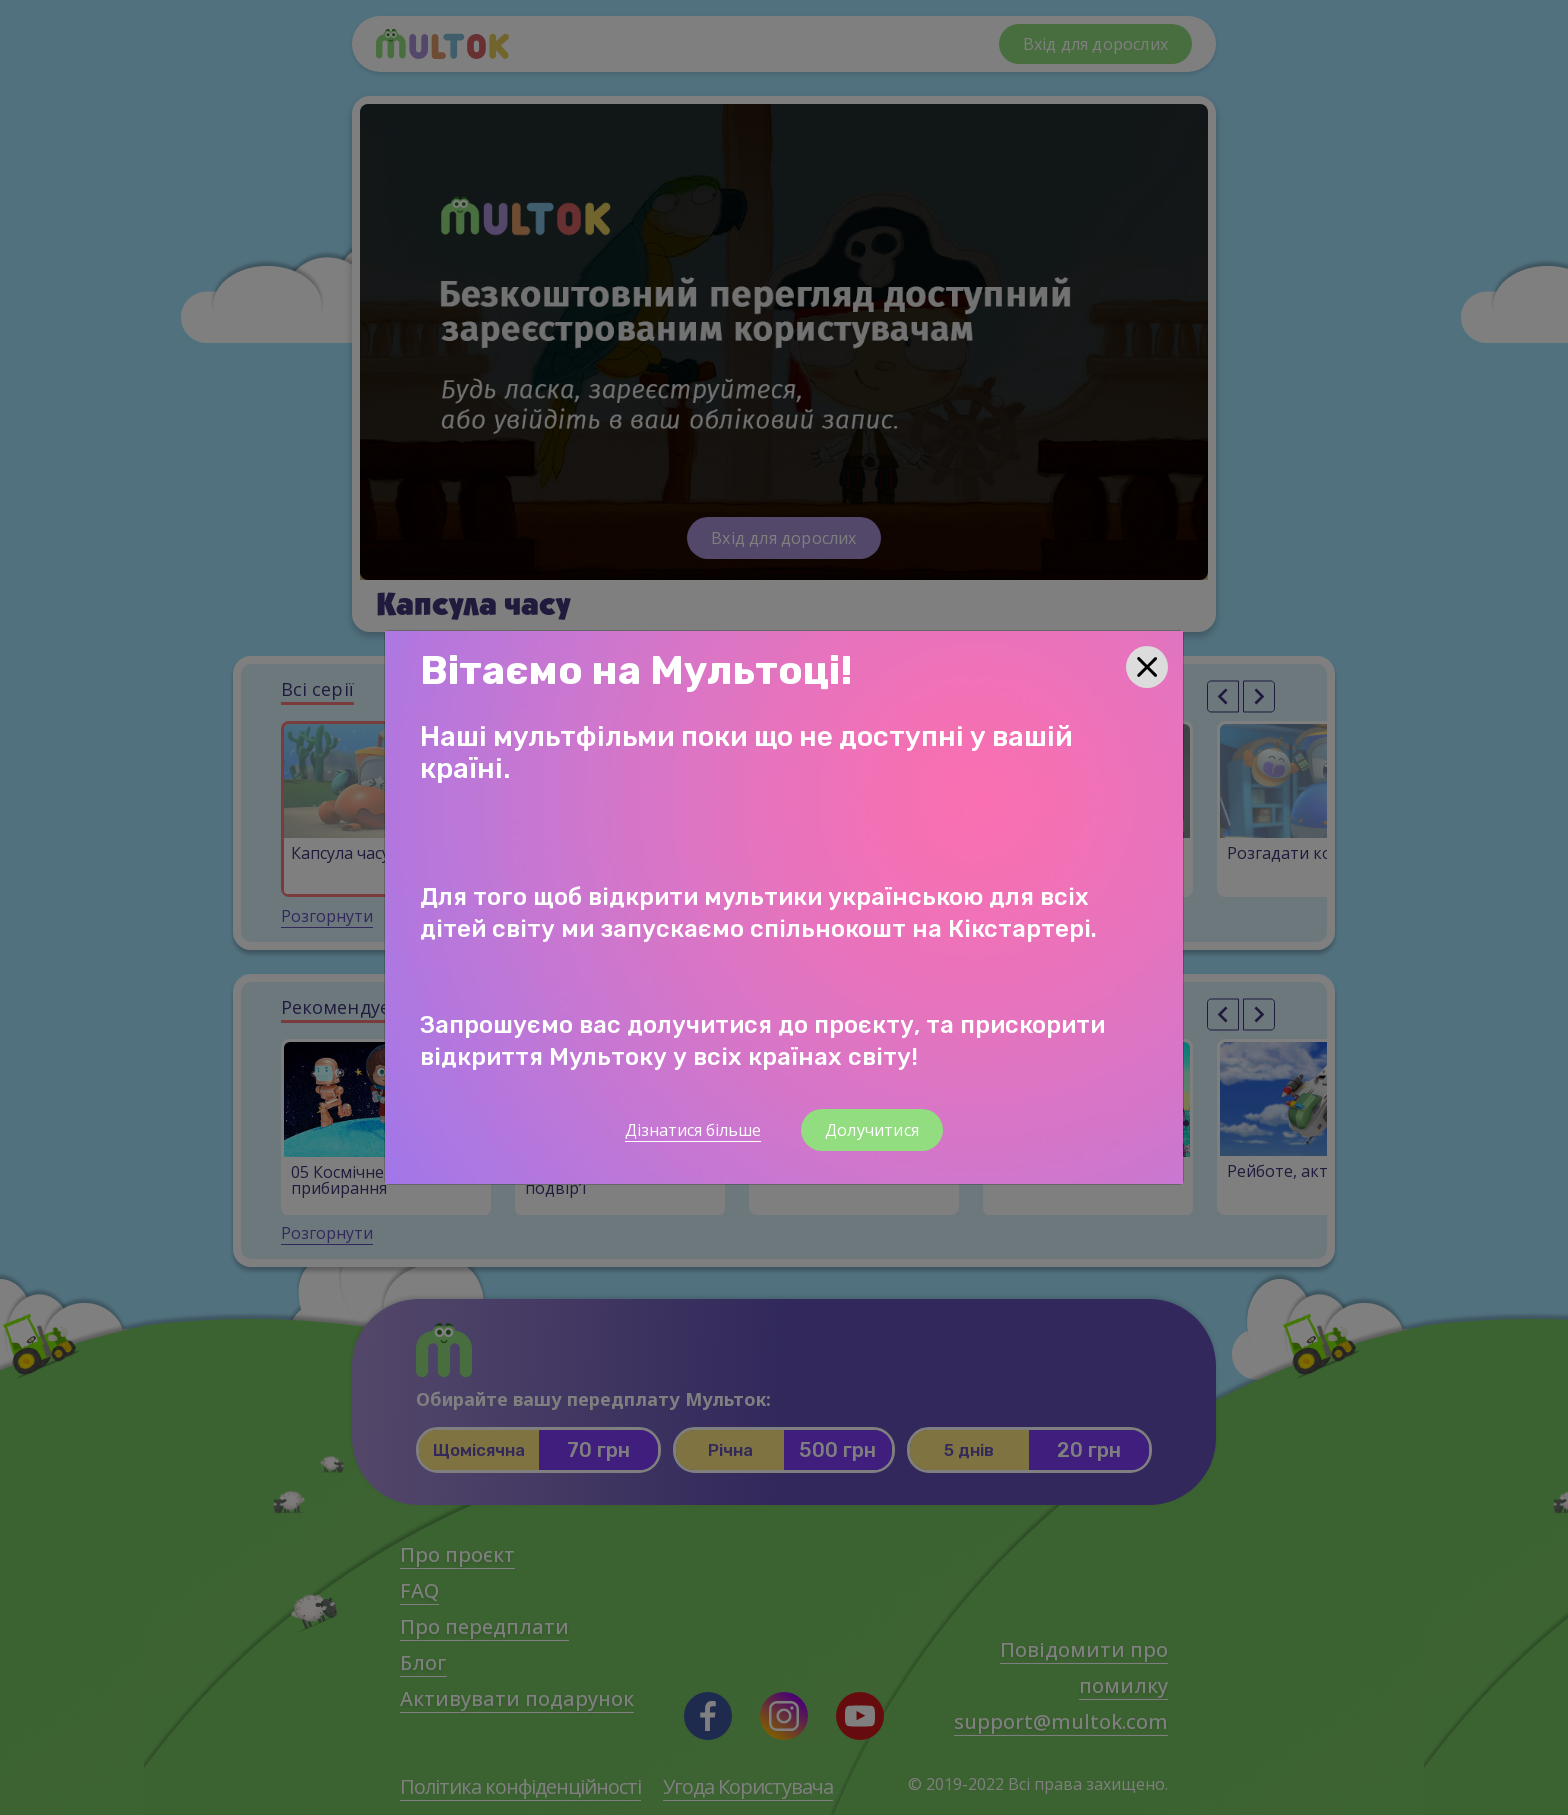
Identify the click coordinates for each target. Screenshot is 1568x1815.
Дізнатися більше (693, 1130)
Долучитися (872, 1130)
